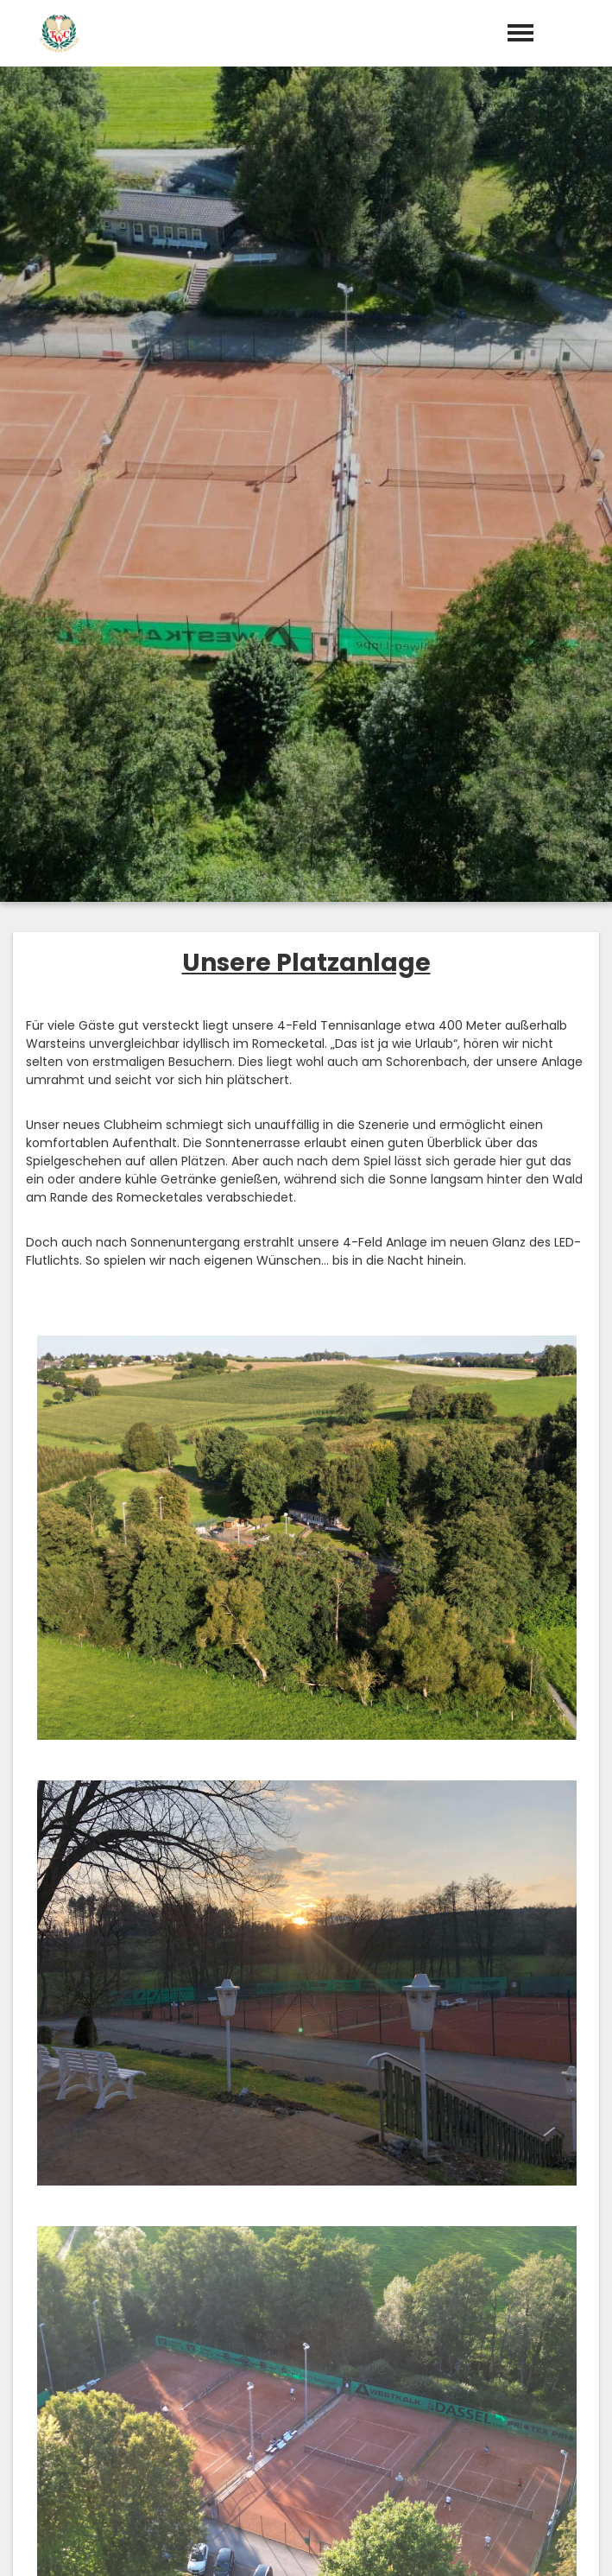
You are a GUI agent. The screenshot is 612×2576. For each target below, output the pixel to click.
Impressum (463, 2543)
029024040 (316, 2336)
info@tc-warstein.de (319, 2361)
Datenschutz (560, 2543)
